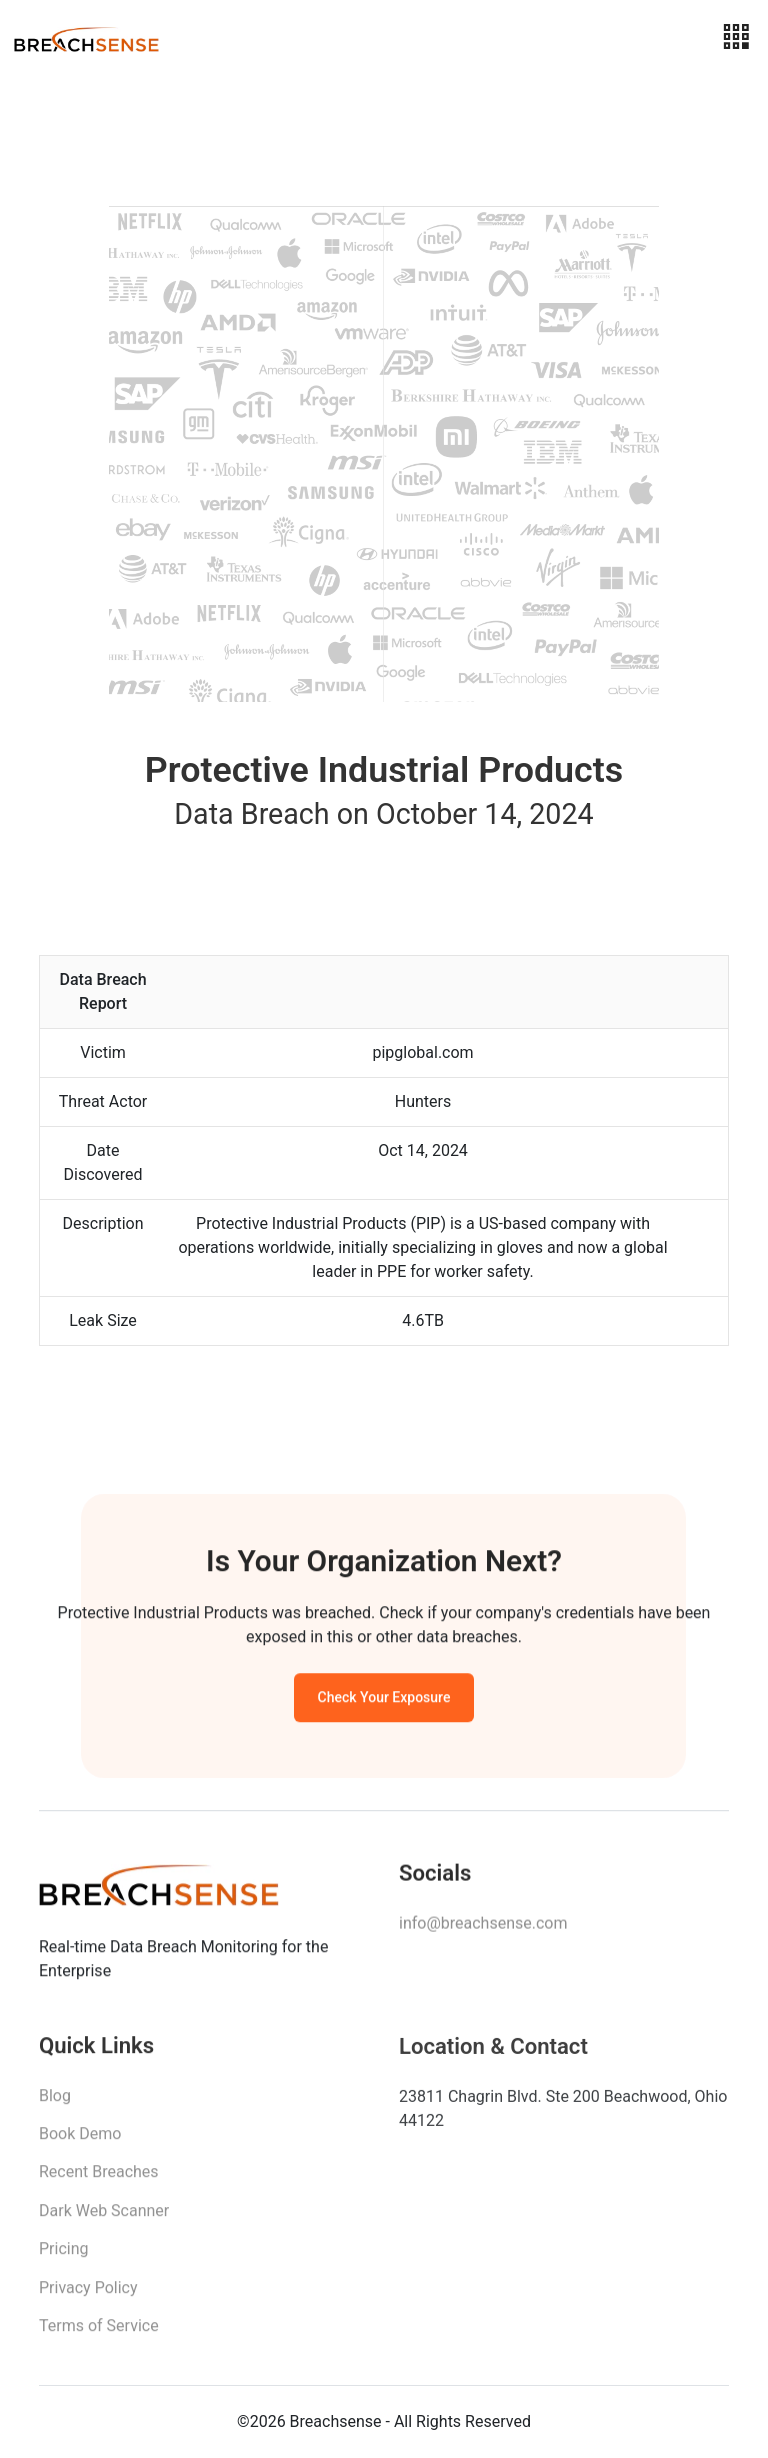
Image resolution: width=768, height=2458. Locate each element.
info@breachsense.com (483, 1927)
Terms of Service (99, 2332)
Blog (55, 2102)
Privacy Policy (88, 2294)
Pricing (64, 2255)
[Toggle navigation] (736, 37)
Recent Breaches (99, 2178)
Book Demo (80, 2140)
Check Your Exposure (384, 1701)
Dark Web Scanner (104, 2217)
